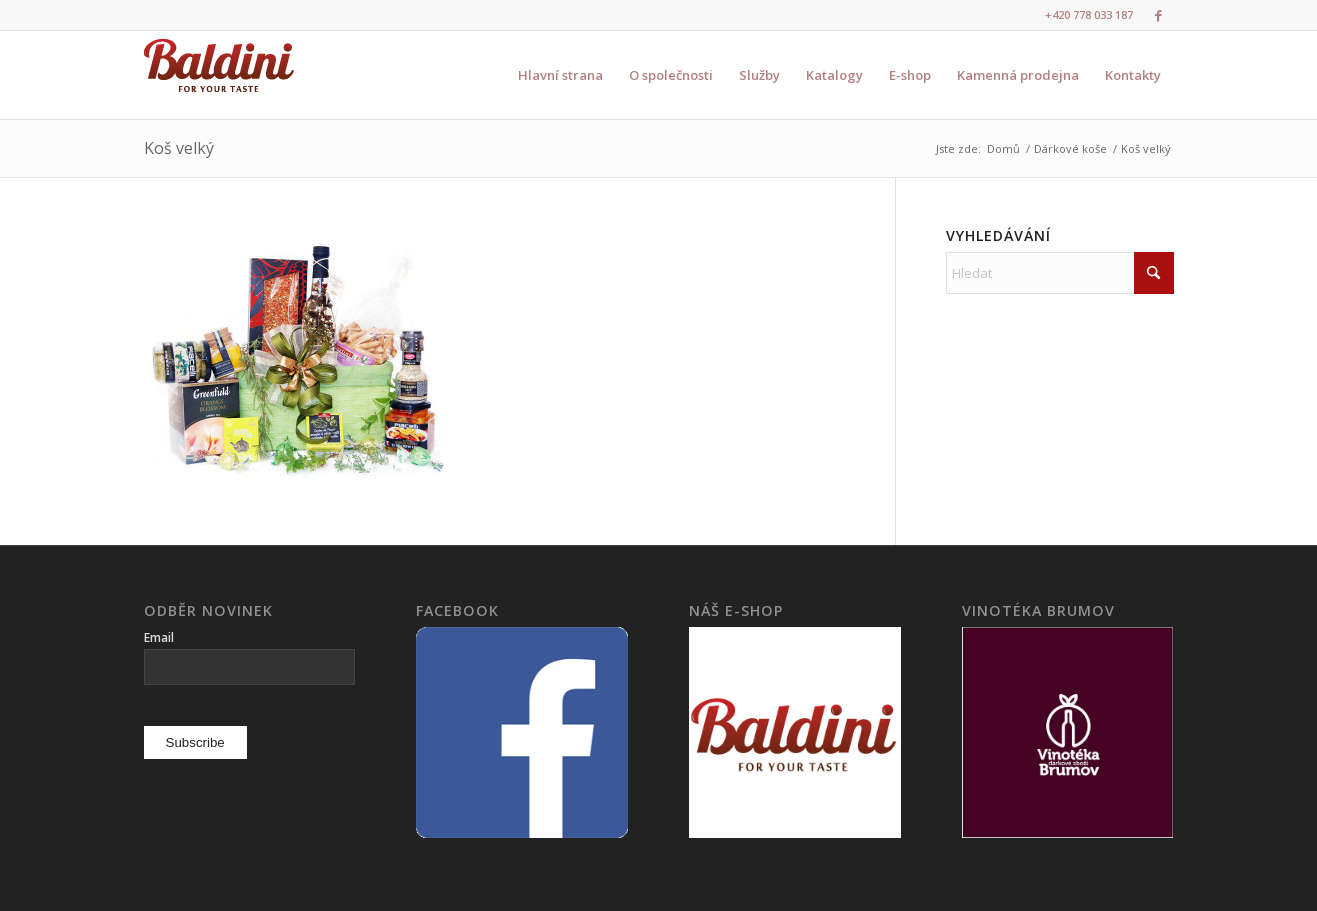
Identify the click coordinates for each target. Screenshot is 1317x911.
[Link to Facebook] (1159, 15)
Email (159, 637)
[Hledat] (1059, 273)
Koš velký (179, 148)
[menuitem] (560, 75)
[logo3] (219, 75)
